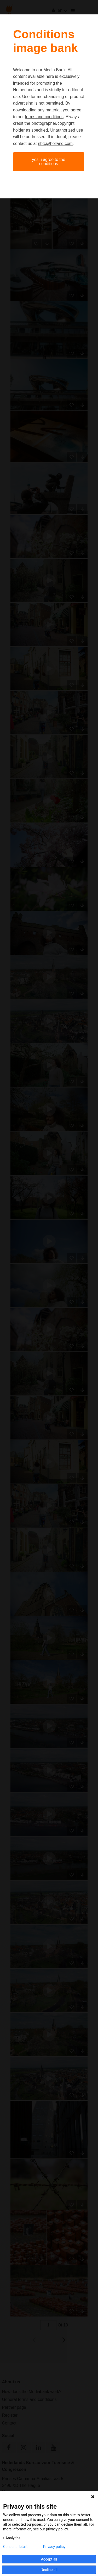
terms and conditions (44, 117)
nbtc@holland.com (55, 143)
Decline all (49, 2570)
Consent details (15, 2547)
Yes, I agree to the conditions (48, 161)
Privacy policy (54, 2547)
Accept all (49, 2559)
